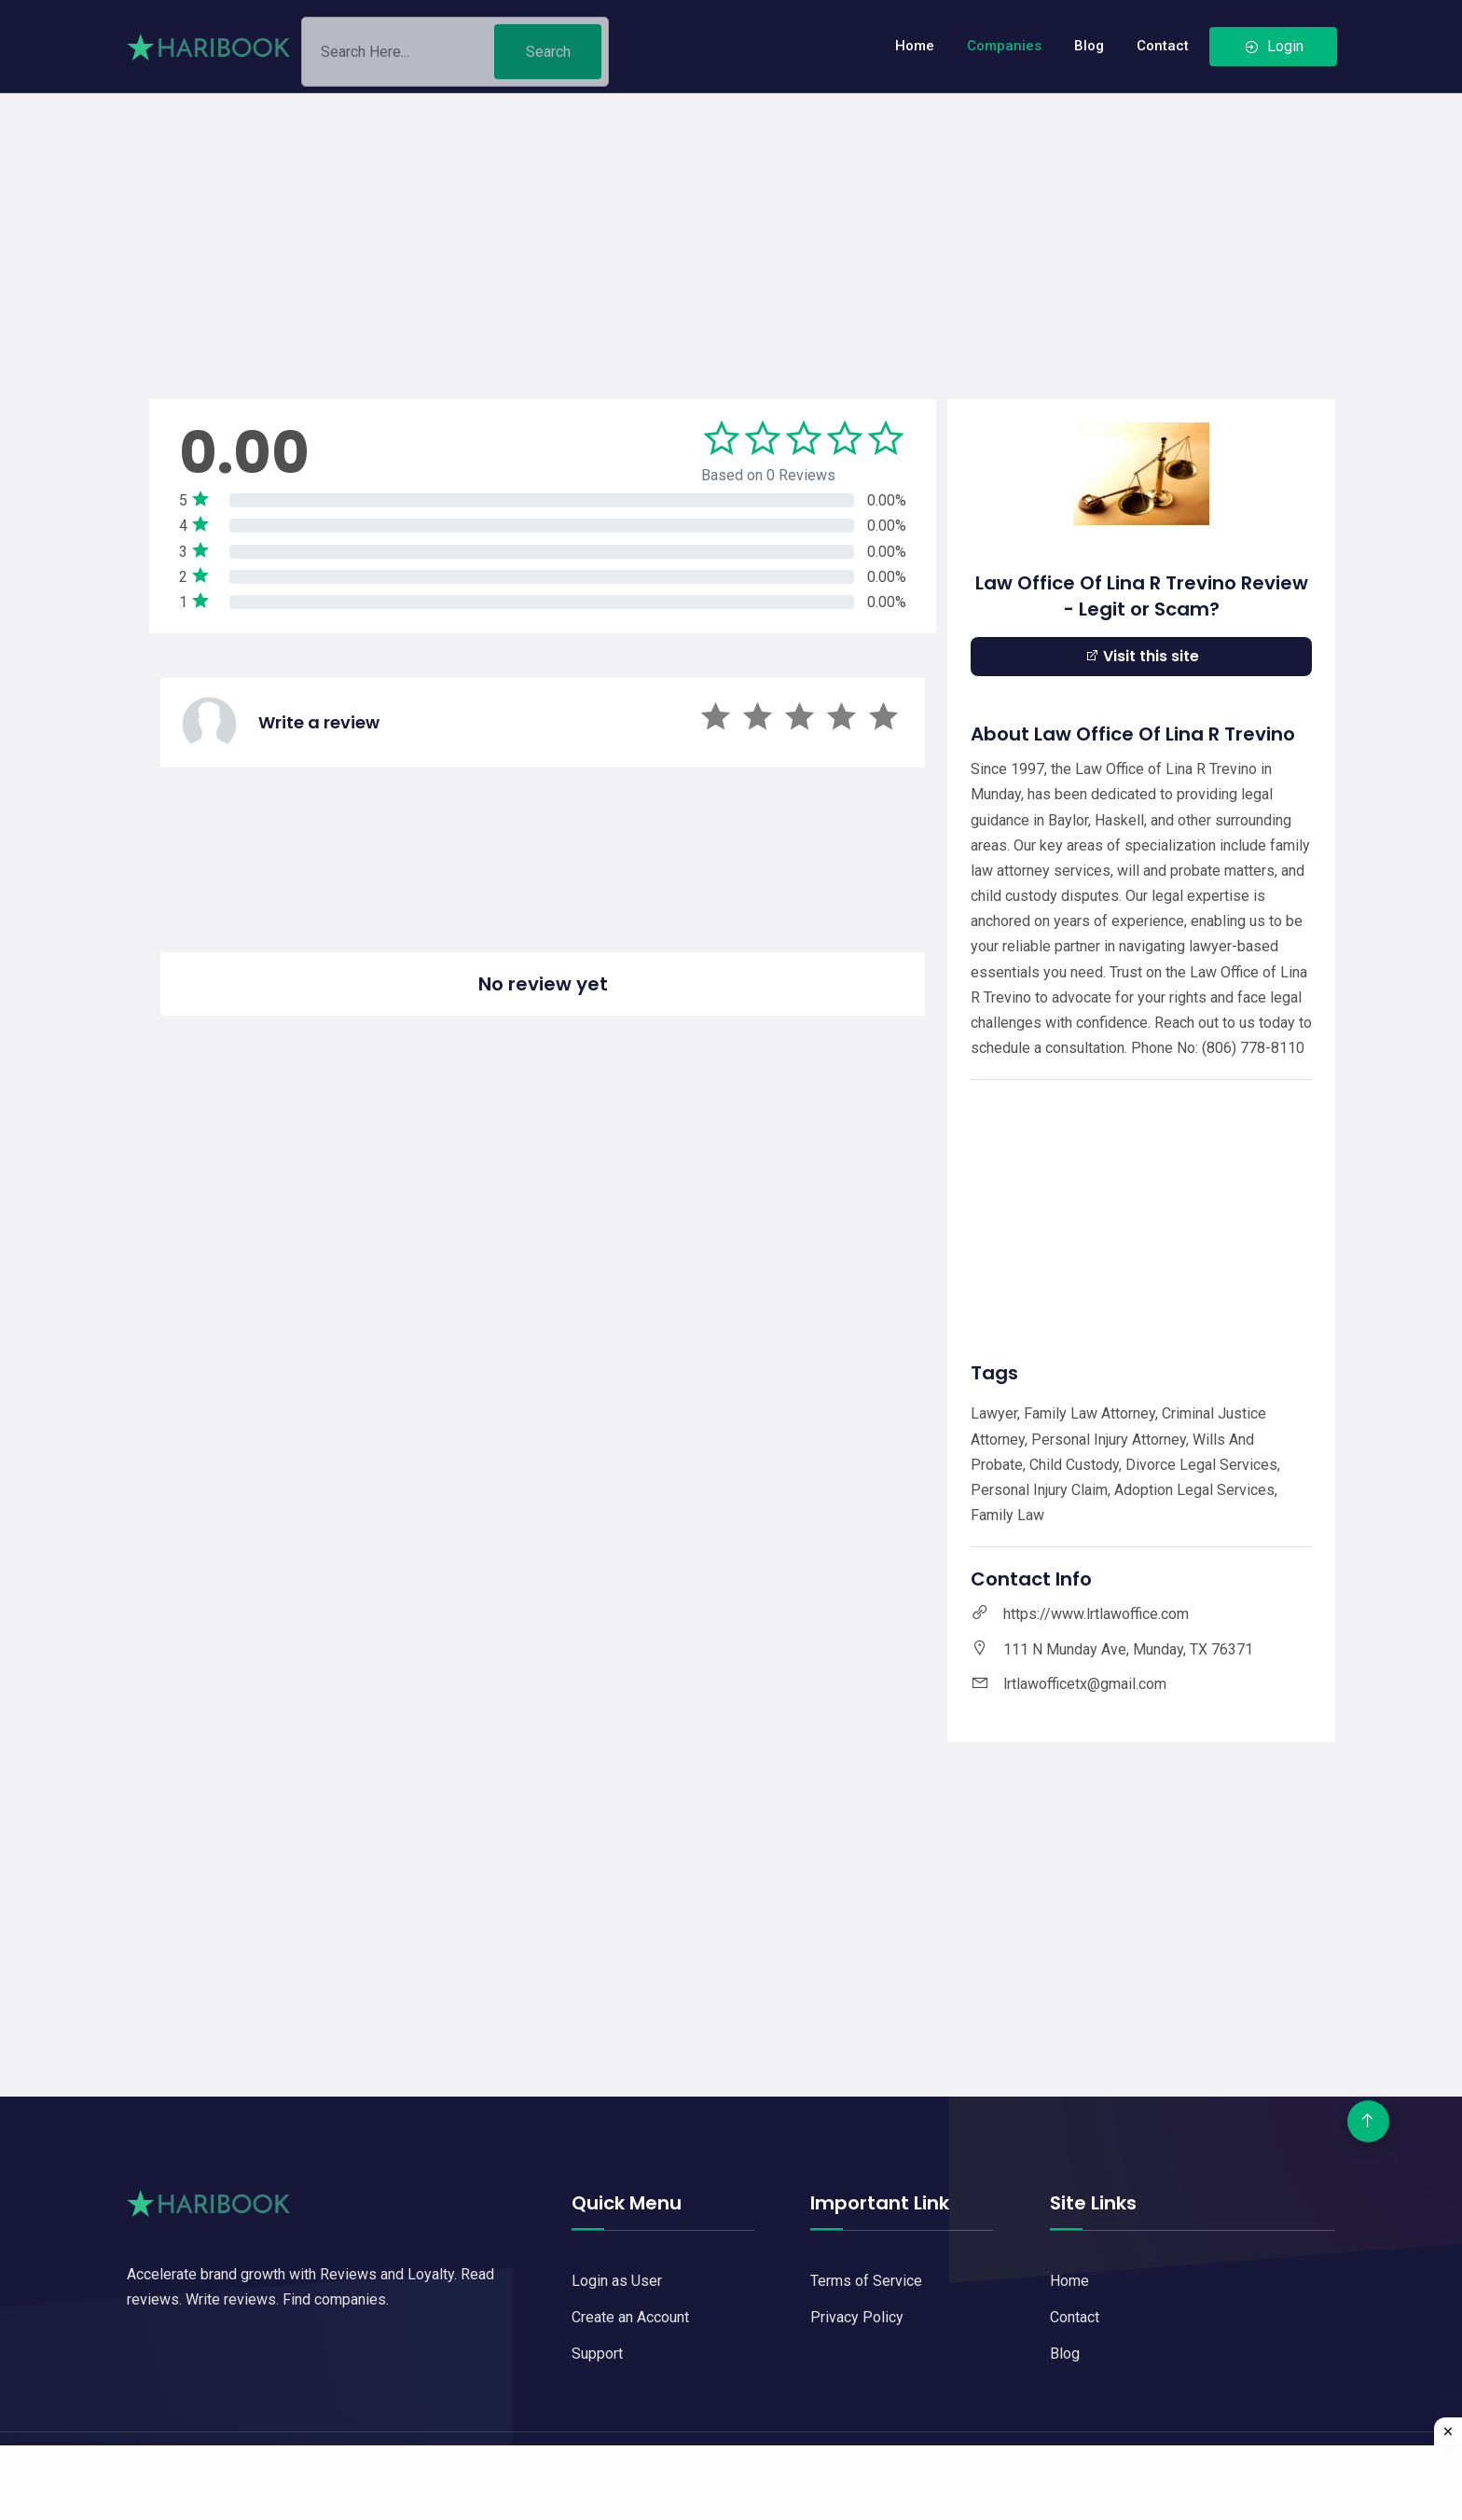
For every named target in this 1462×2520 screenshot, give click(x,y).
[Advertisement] (731, 223)
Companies (1004, 45)
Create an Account (630, 2317)
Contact (1163, 45)
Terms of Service (866, 2281)
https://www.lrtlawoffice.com (1096, 1614)
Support (597, 2353)
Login (1273, 46)
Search (548, 58)
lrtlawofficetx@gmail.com (1084, 1684)
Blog (1089, 45)
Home (914, 45)
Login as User (617, 2281)
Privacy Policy (856, 2317)
